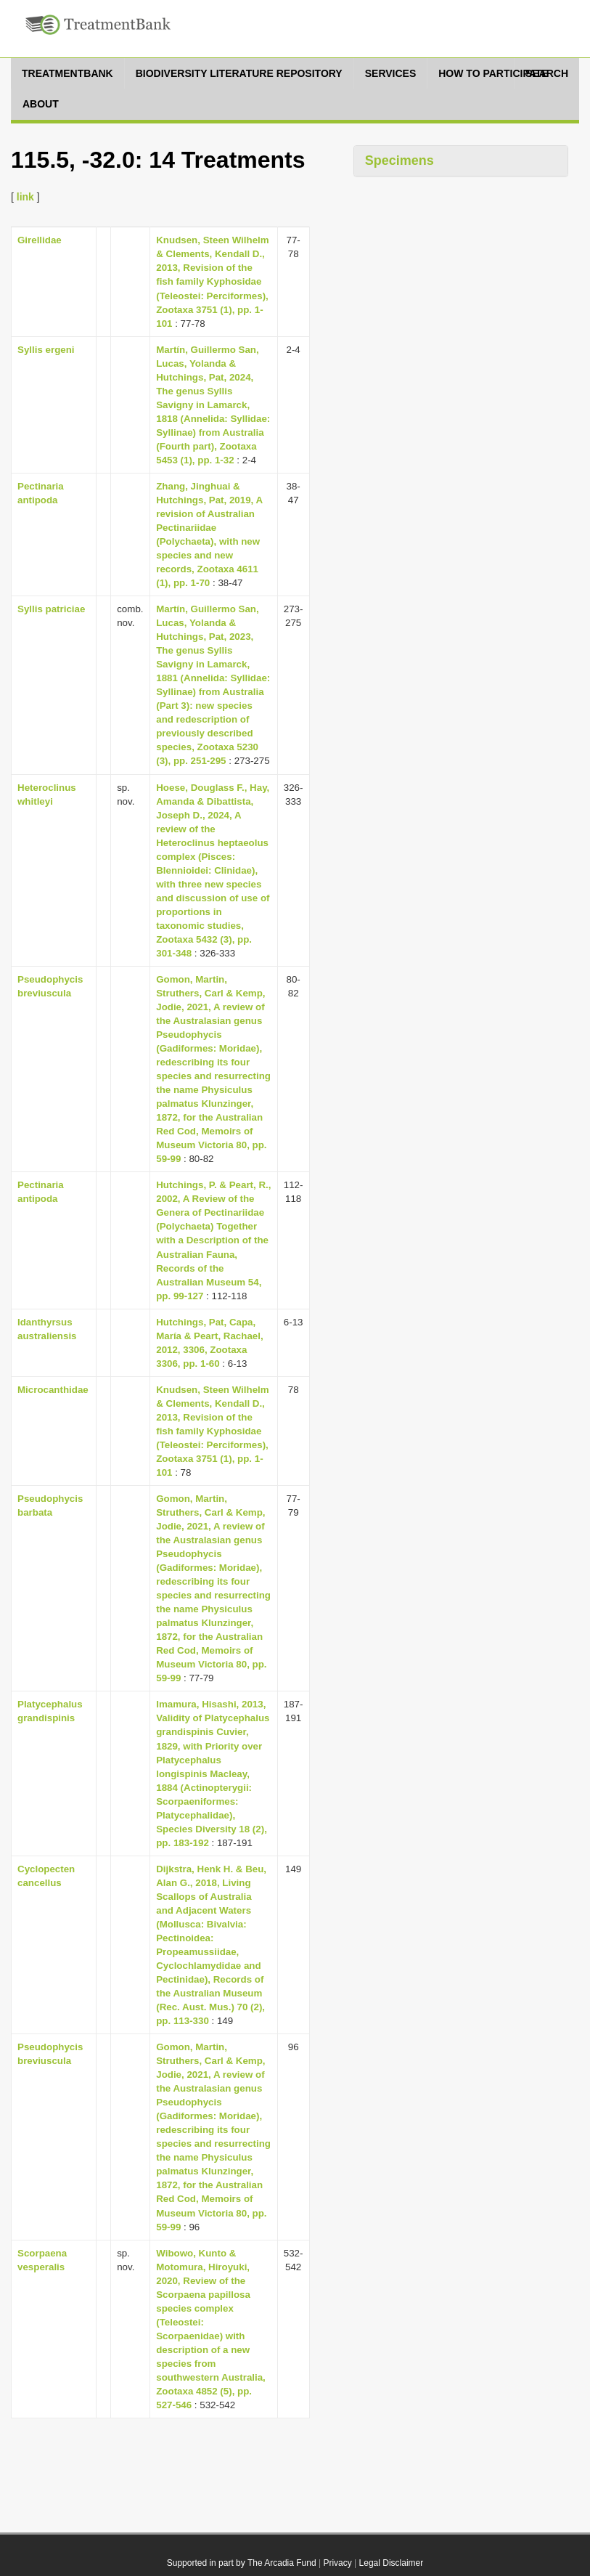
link (25, 197)
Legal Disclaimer (391, 2563)
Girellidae (39, 240)
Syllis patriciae (51, 609)
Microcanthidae (53, 1389)
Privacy (337, 2563)
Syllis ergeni (46, 349)
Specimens (399, 160)
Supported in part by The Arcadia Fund (241, 2563)
